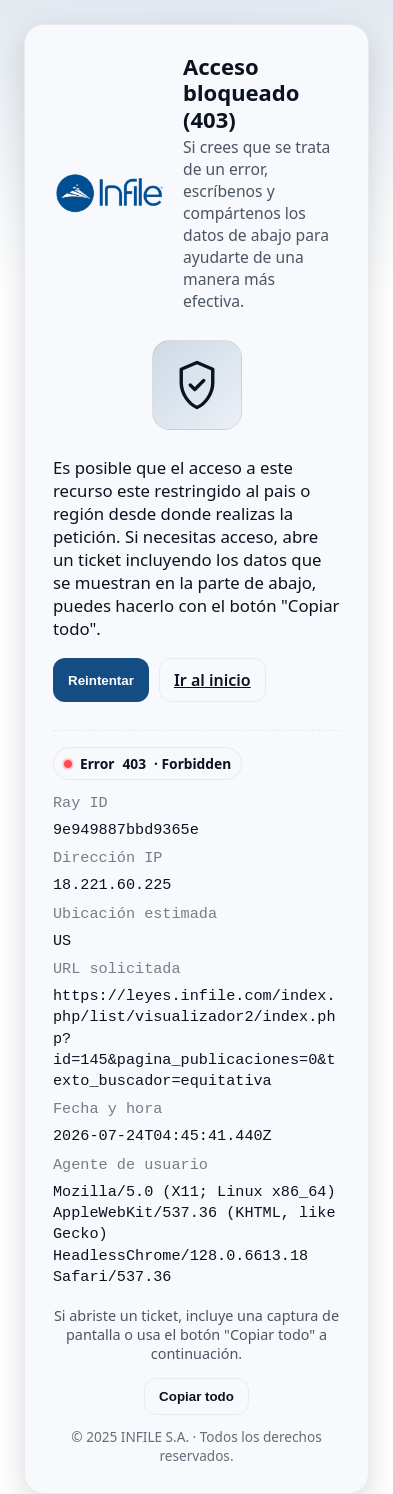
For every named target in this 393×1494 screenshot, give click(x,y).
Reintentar (101, 680)
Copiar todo (196, 1396)
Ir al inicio (212, 680)
